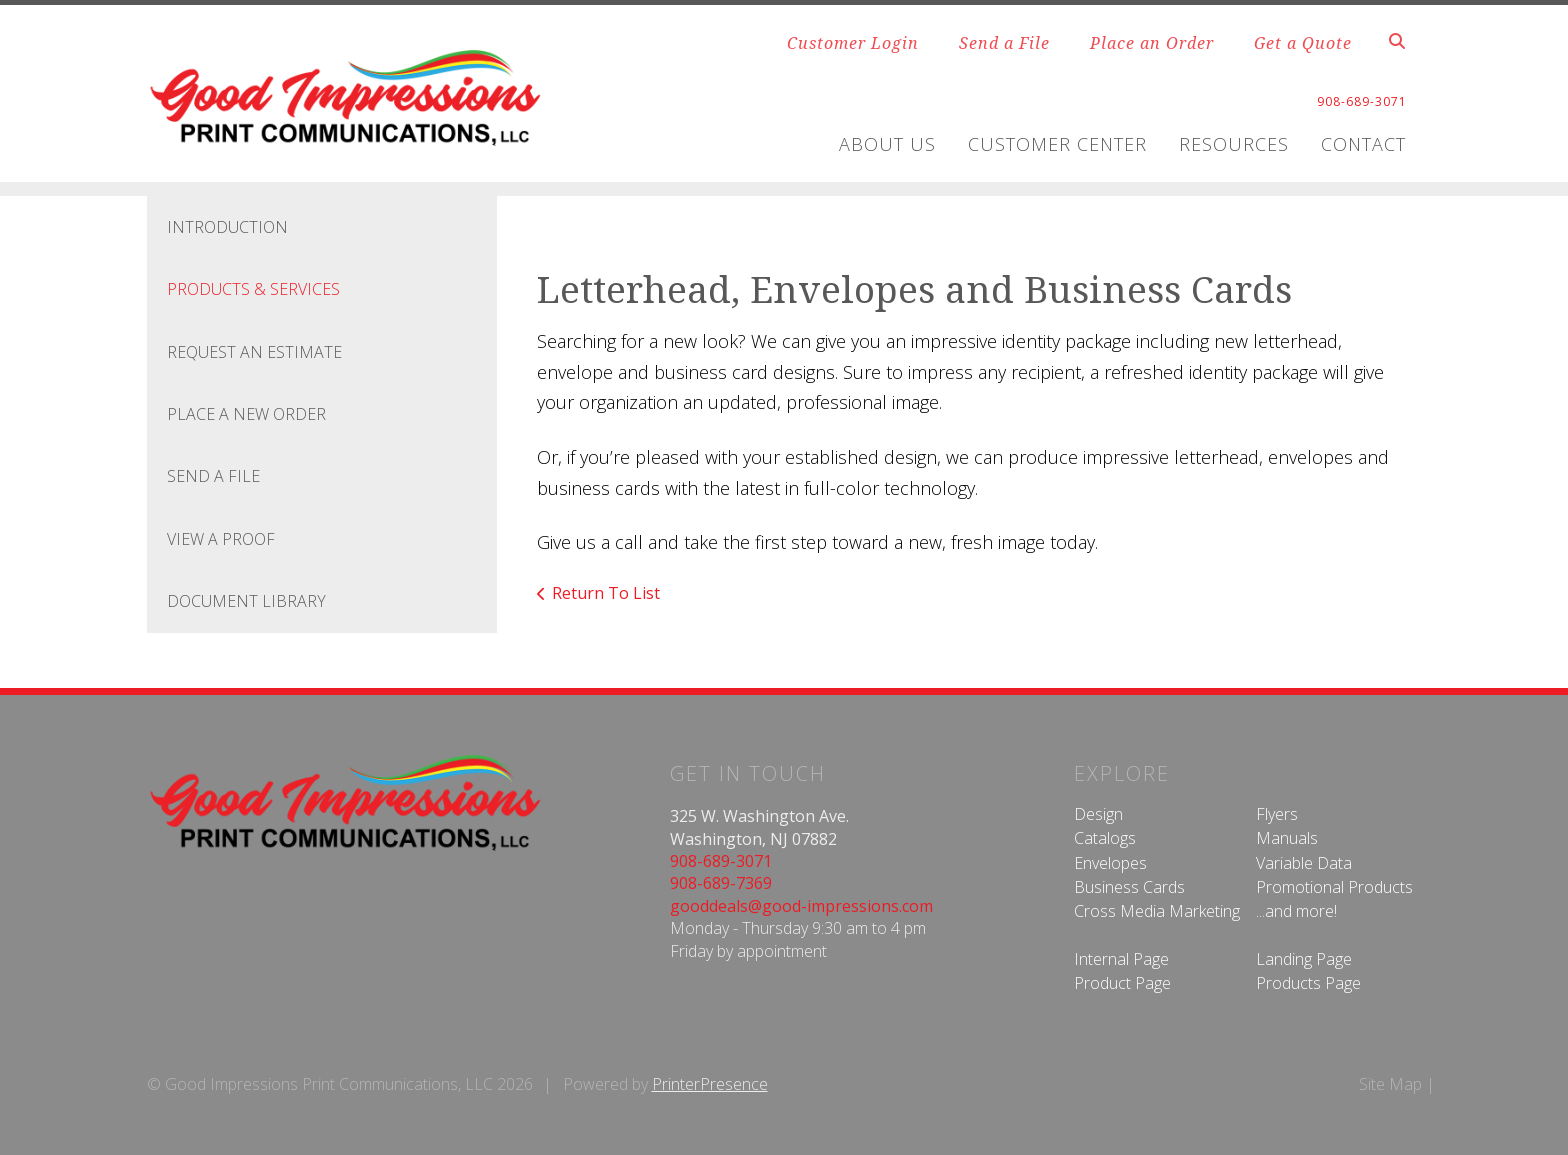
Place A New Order (246, 414)
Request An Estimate (254, 352)
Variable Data (1304, 863)
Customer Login (853, 43)
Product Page (1122, 983)
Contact (1363, 144)
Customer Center (1057, 144)
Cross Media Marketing (1157, 911)
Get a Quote (1303, 43)
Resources (1234, 144)
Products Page (1308, 983)
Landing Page (1304, 959)
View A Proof (221, 539)
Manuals (1287, 838)
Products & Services (253, 289)
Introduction (227, 227)
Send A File (213, 476)
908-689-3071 (721, 861)
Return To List (606, 593)
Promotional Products (1334, 887)
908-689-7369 (721, 883)
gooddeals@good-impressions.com (801, 906)
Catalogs (1105, 838)
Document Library (246, 601)
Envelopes (1110, 863)
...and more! (1296, 911)
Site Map (1390, 1084)
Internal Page (1121, 959)
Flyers (1277, 814)
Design (1098, 814)
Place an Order (1152, 43)
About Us (887, 144)
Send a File (1004, 43)
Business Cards (1129, 887)
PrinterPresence (710, 1084)
